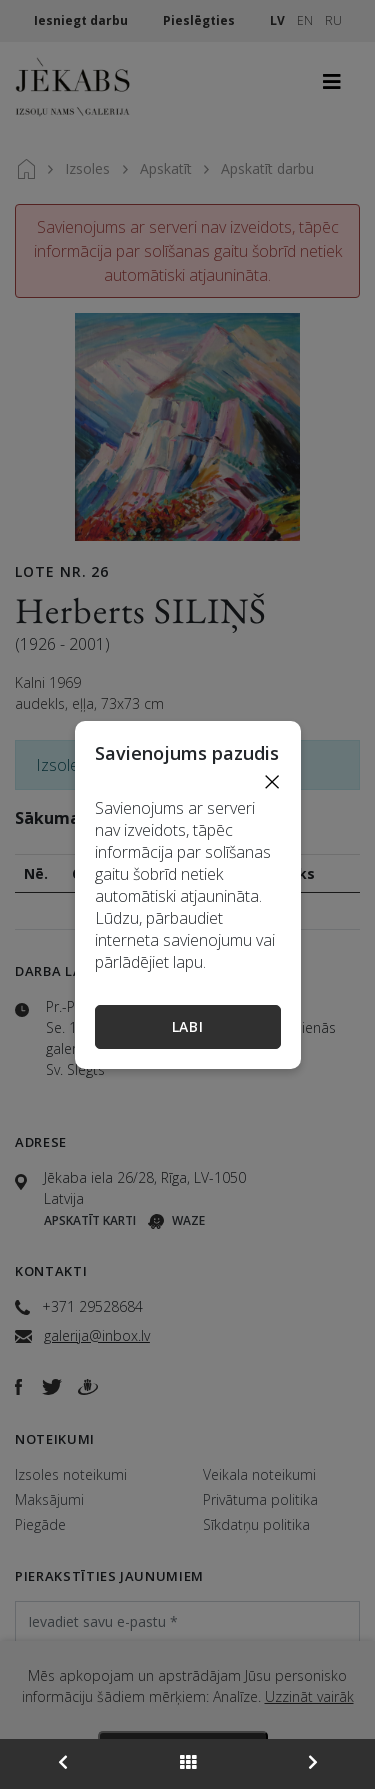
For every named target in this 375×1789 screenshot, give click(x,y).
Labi (188, 1026)
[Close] (272, 781)
